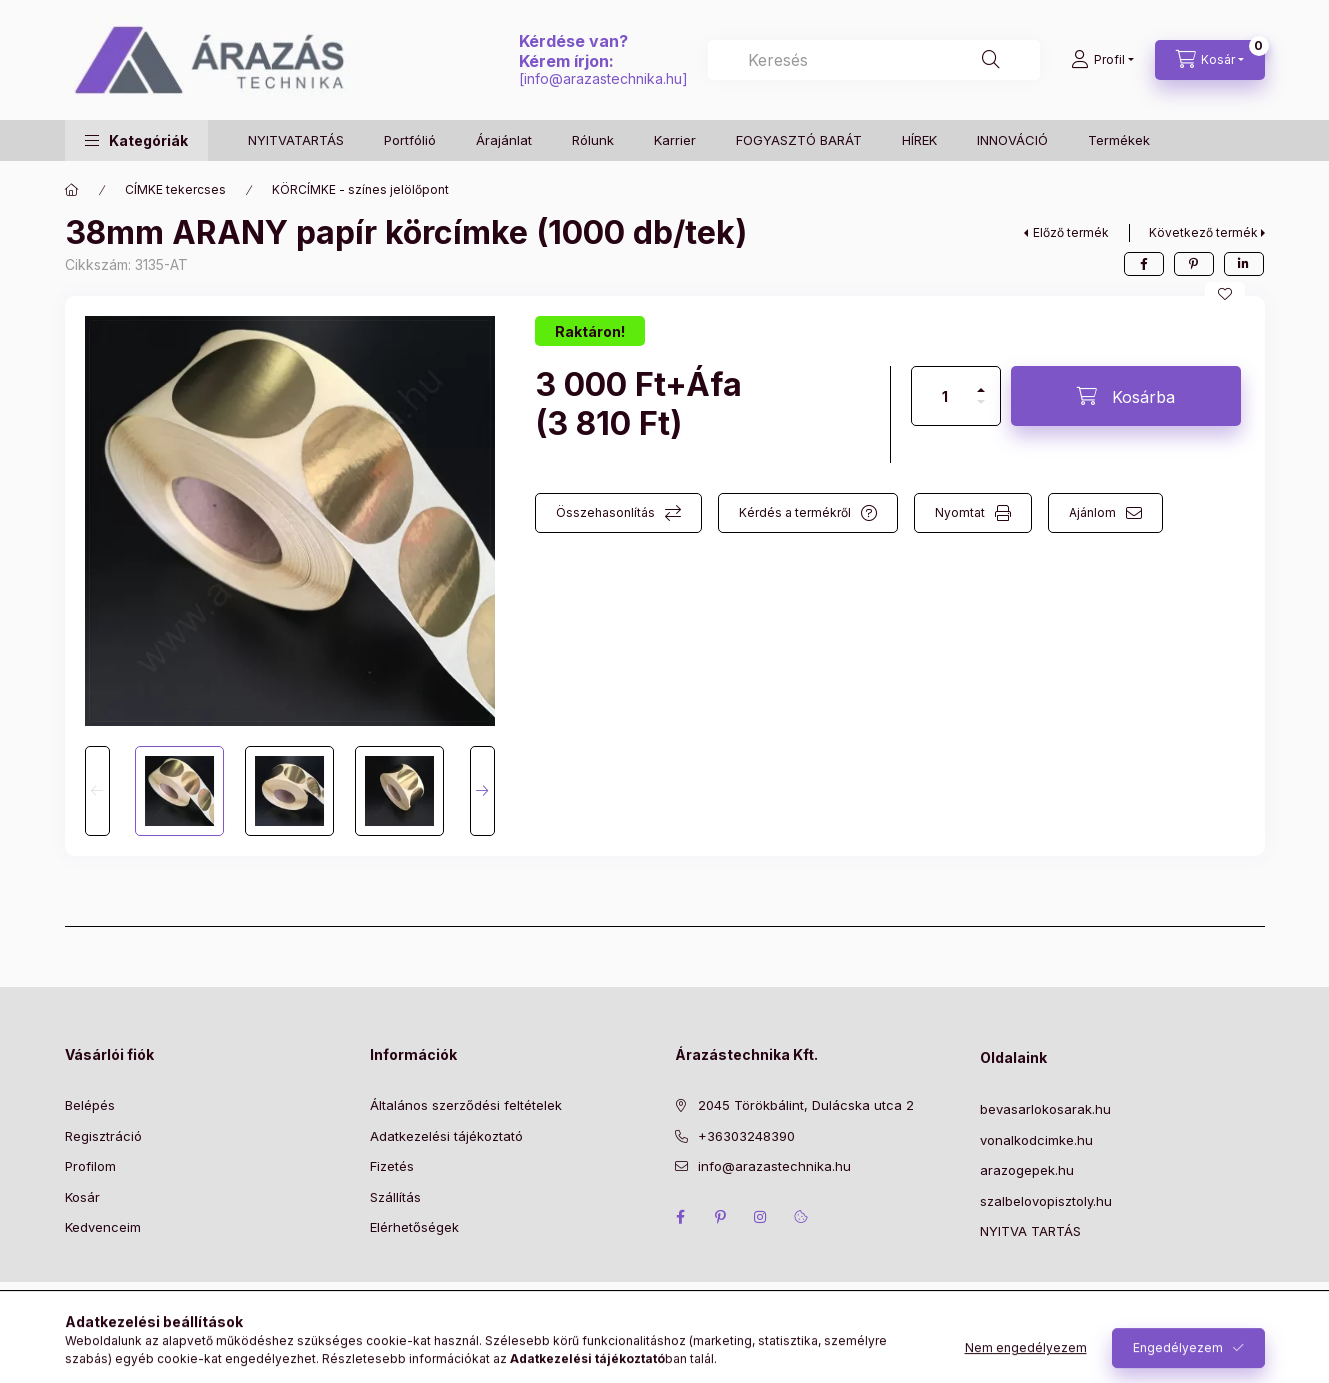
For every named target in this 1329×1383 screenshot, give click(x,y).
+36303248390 (746, 1136)
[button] (136, 140)
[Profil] (1102, 60)
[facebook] (1144, 264)
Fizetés (392, 1166)
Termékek (1119, 140)
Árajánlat (504, 140)
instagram (761, 1217)
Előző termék (1071, 232)
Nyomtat (960, 512)
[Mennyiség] (945, 396)
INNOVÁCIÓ (1012, 140)
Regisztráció (103, 1136)
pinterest (721, 1217)
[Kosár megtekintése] (1210, 60)
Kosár (82, 1197)
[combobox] (873, 60)
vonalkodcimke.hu (1036, 1140)
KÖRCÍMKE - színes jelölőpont (360, 189)
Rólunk (593, 140)
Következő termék (1203, 232)
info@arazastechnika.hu (603, 78)
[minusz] (981, 410)
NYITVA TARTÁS (1030, 1231)
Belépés (90, 1105)
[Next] (482, 791)
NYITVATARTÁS (296, 140)
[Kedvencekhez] (1225, 294)
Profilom (90, 1166)
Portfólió (410, 140)
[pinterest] (1194, 264)
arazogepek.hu (1027, 1170)
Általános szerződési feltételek (466, 1105)
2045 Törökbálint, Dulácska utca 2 (806, 1105)
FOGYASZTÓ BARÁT (799, 140)
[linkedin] (1244, 264)
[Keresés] (991, 60)
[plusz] (981, 381)
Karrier (675, 140)
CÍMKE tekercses (175, 189)
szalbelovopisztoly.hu (1046, 1201)
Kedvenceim (103, 1227)
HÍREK (919, 140)
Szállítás (395, 1197)
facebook (681, 1217)
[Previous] (97, 791)
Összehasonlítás (605, 512)
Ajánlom (1092, 512)
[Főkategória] (72, 190)
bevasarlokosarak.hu (1045, 1109)
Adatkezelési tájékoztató (446, 1136)
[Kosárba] (1126, 396)
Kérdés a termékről (795, 512)
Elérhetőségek (414, 1227)
